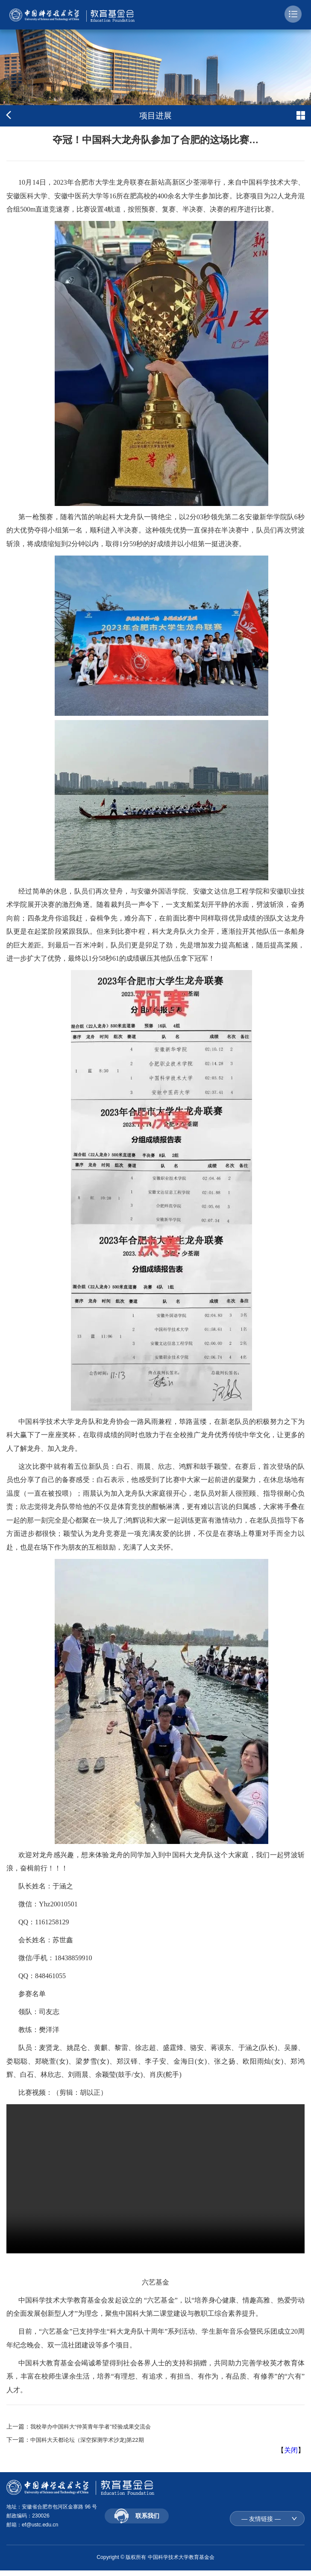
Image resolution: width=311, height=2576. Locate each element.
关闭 (291, 2450)
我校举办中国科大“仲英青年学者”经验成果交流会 (95, 2426)
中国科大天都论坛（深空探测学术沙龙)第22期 (91, 2439)
